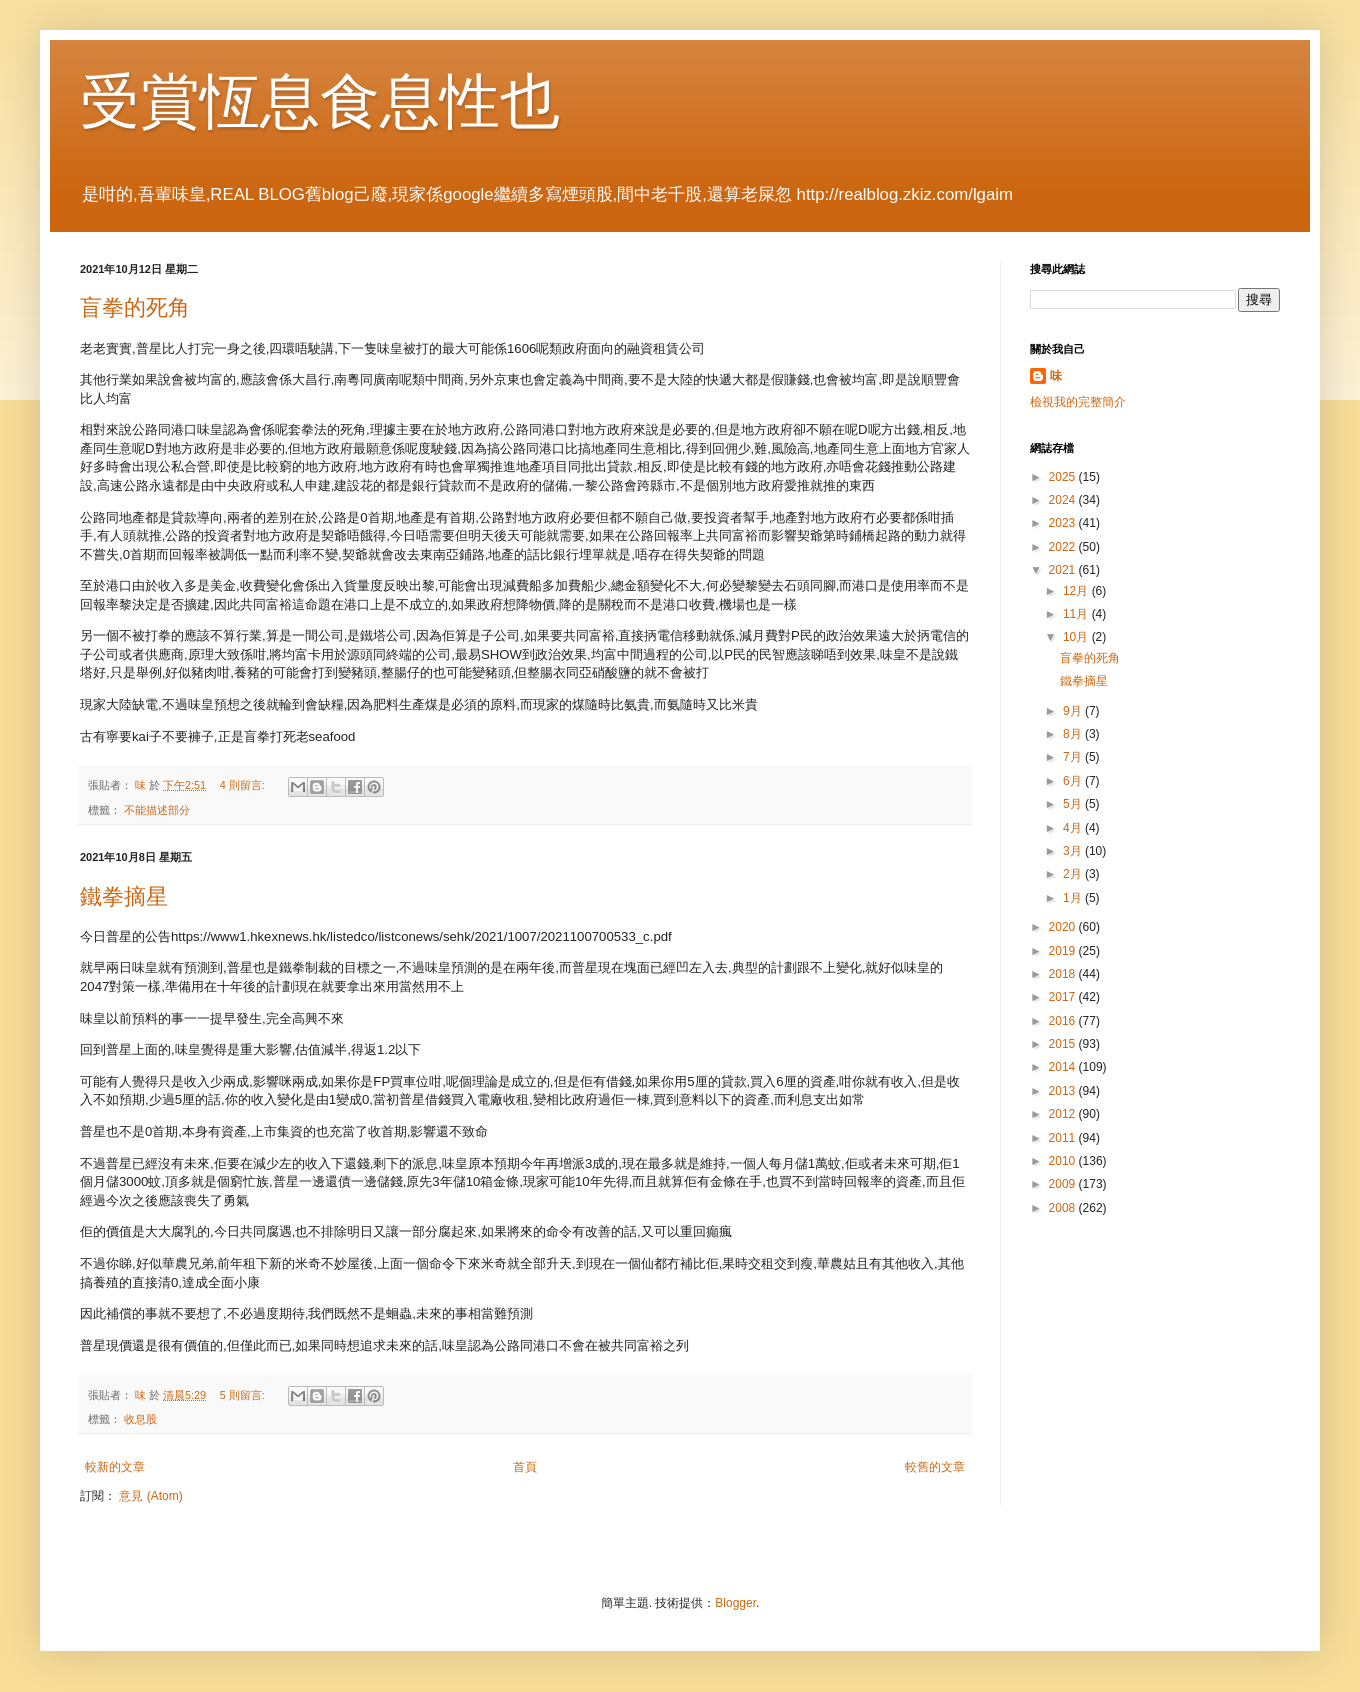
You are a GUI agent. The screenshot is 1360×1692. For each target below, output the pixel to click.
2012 (1064, 1114)
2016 (1064, 1021)
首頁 (525, 1467)
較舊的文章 (935, 1467)
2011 (1064, 1138)
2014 (1064, 1067)
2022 (1064, 547)
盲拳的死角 (135, 307)
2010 (1064, 1161)
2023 (1064, 523)
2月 (1074, 874)
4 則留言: (244, 785)
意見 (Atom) (150, 1496)
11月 (1077, 614)
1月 (1074, 898)
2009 (1064, 1184)
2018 (1064, 974)
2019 (1064, 951)
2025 (1064, 477)
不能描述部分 (157, 810)
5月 (1074, 804)
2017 (1064, 997)
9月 (1074, 711)
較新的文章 (115, 1467)
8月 (1074, 734)
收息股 (140, 1419)
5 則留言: (244, 1395)
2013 (1064, 1091)
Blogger (735, 1603)
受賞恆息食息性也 (320, 101)
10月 (1077, 637)
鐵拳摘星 (124, 896)
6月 (1074, 781)
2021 (1064, 570)
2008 (1064, 1208)
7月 (1074, 757)
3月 (1074, 851)
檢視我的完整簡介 (1078, 402)
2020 (1064, 927)
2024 (1064, 500)
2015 (1064, 1044)
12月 (1077, 591)
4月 (1074, 828)
